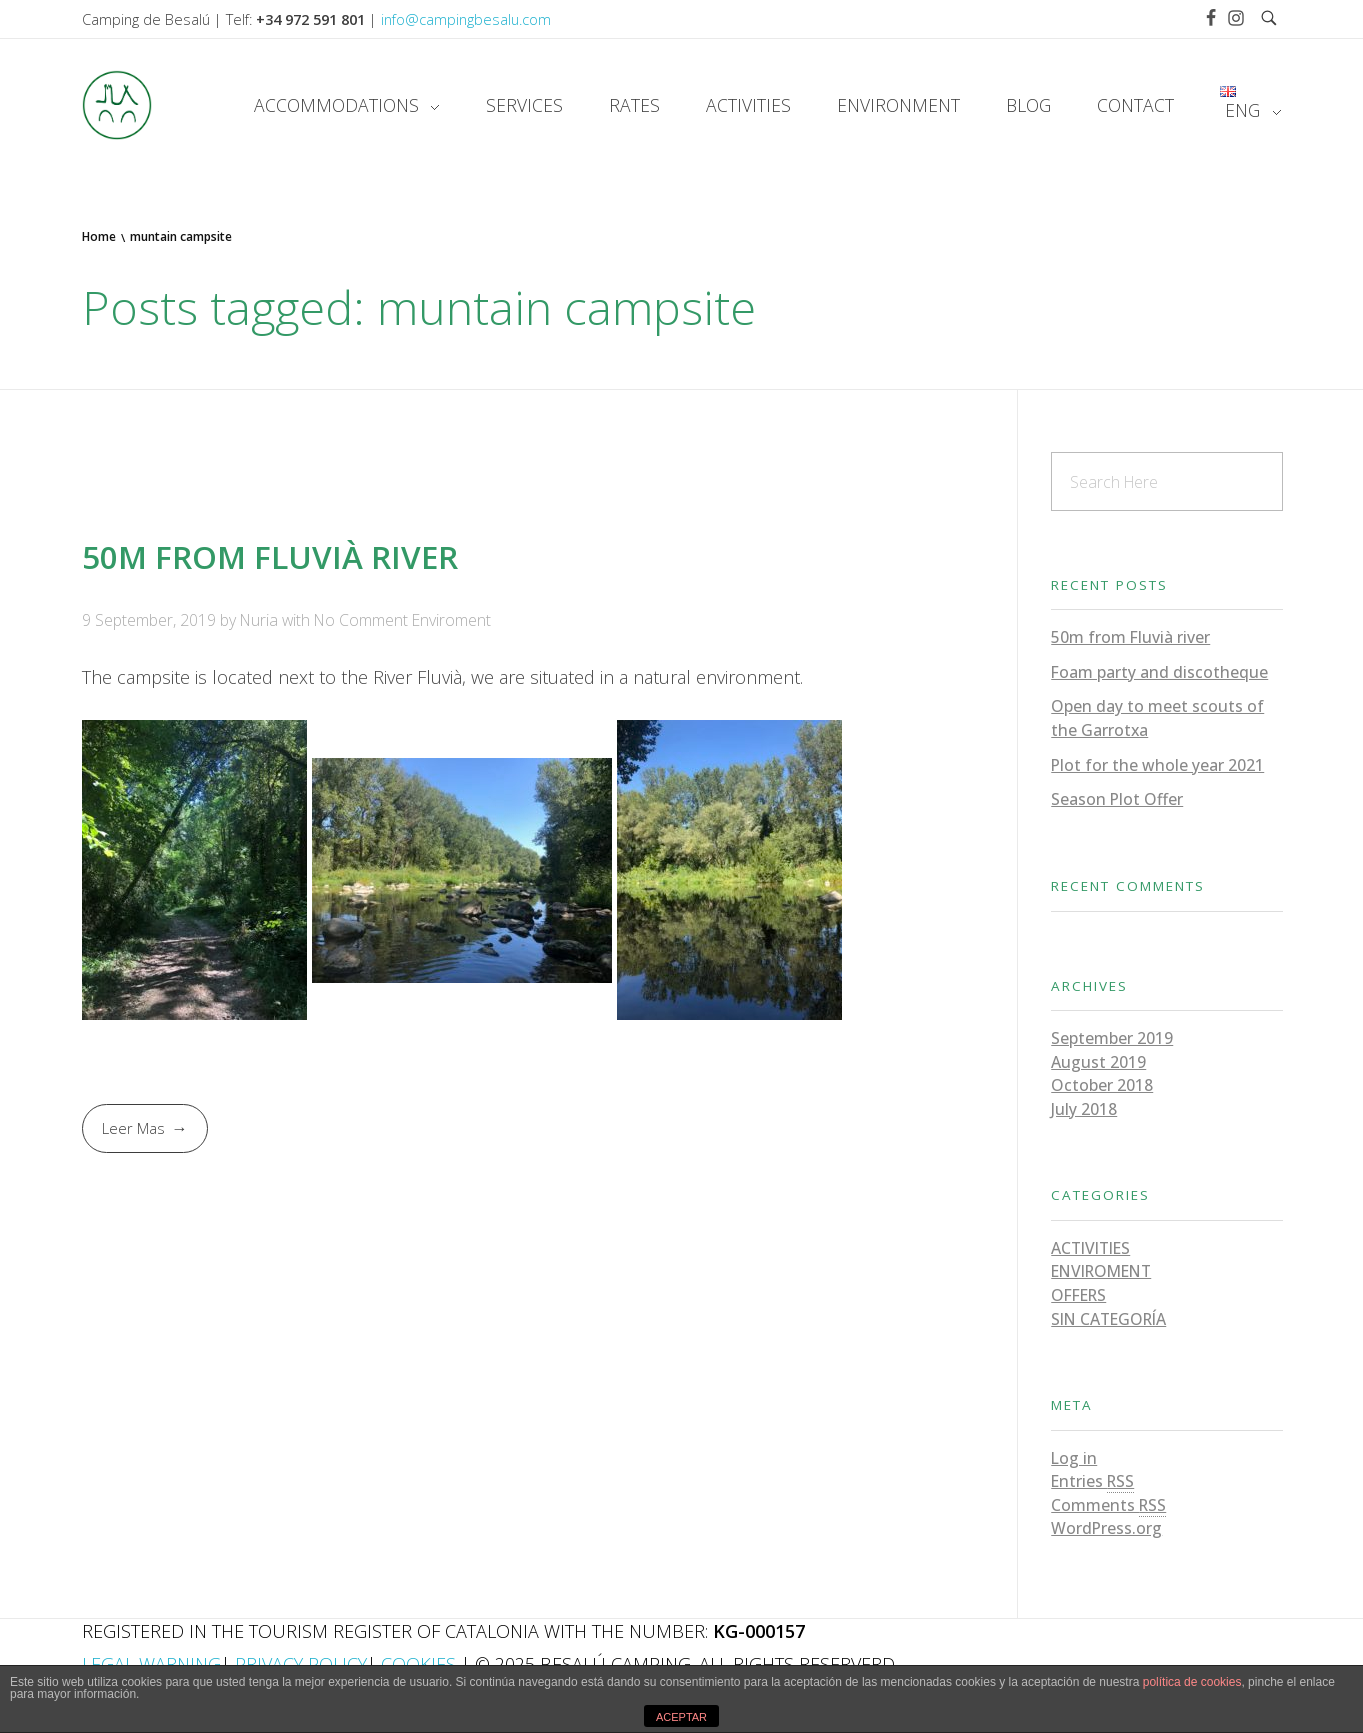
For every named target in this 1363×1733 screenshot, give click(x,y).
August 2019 (1098, 1062)
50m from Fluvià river (270, 556)
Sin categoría (1108, 1319)
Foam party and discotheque (1159, 672)
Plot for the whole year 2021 (1157, 765)
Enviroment (451, 620)
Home (99, 236)
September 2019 (1112, 1038)
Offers (1078, 1295)
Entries (1092, 1481)
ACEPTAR (681, 1717)
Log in (1074, 1458)
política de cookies (1192, 1682)
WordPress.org (1106, 1528)
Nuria (261, 620)
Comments (1108, 1505)
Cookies (418, 1664)
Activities (1090, 1248)
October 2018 (1102, 1085)
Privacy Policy (301, 1664)
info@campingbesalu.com (466, 19)
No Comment (361, 620)
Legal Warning (151, 1664)
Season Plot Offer (1117, 799)
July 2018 (1084, 1109)
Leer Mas (133, 1128)
